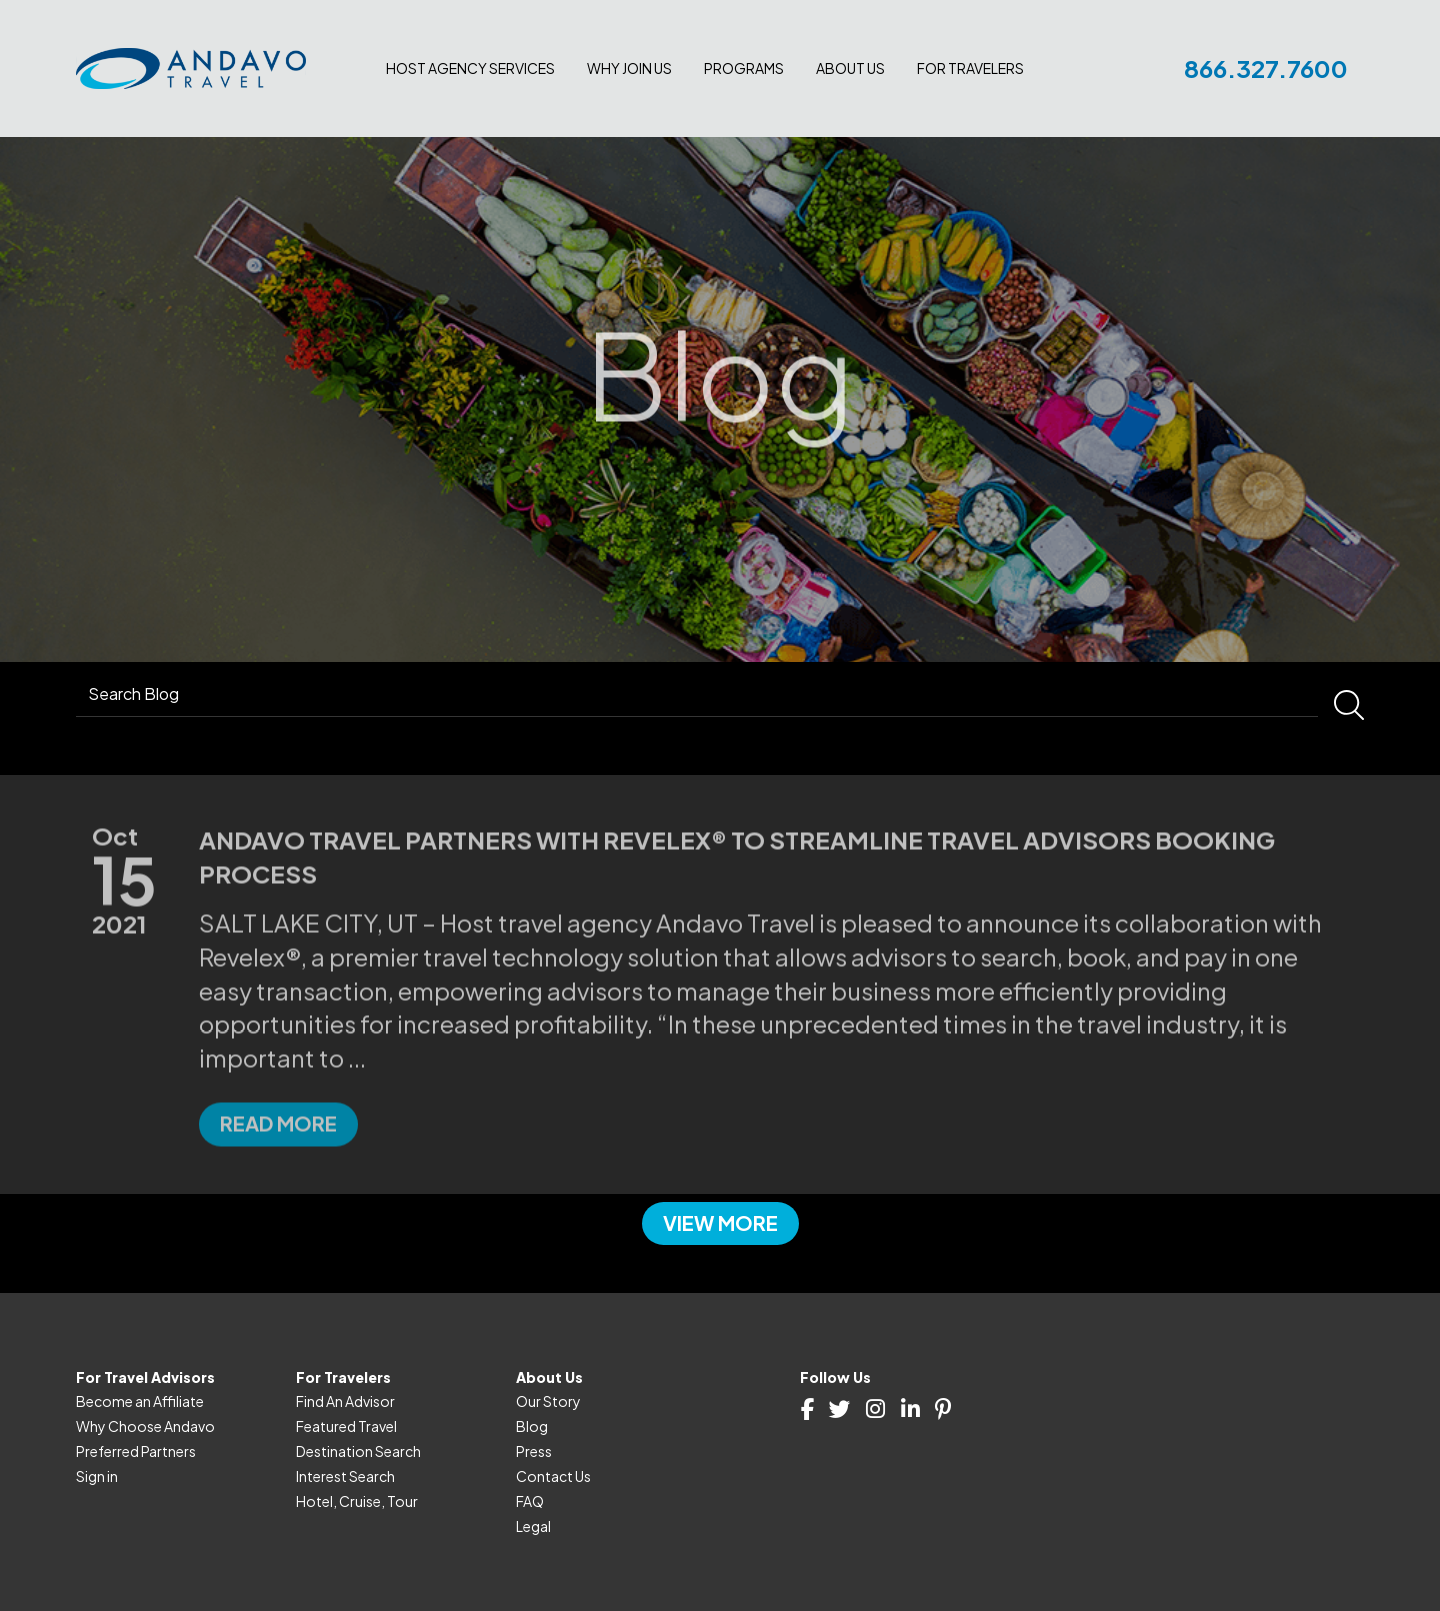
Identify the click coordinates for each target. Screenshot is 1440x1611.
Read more (278, 1194)
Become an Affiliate (140, 1401)
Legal (533, 1526)
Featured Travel (346, 1426)
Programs (744, 68)
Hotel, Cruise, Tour (357, 1501)
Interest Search (345, 1476)
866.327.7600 (1266, 68)
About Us (850, 68)
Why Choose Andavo (145, 1426)
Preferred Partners (136, 1451)
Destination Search (358, 1451)
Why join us (629, 68)
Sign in (97, 1476)
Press (534, 1451)
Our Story (548, 1401)
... (357, 1128)
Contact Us (553, 1476)
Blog (532, 1426)
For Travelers (970, 68)
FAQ (530, 1501)
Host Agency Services (470, 68)
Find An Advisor (345, 1401)
